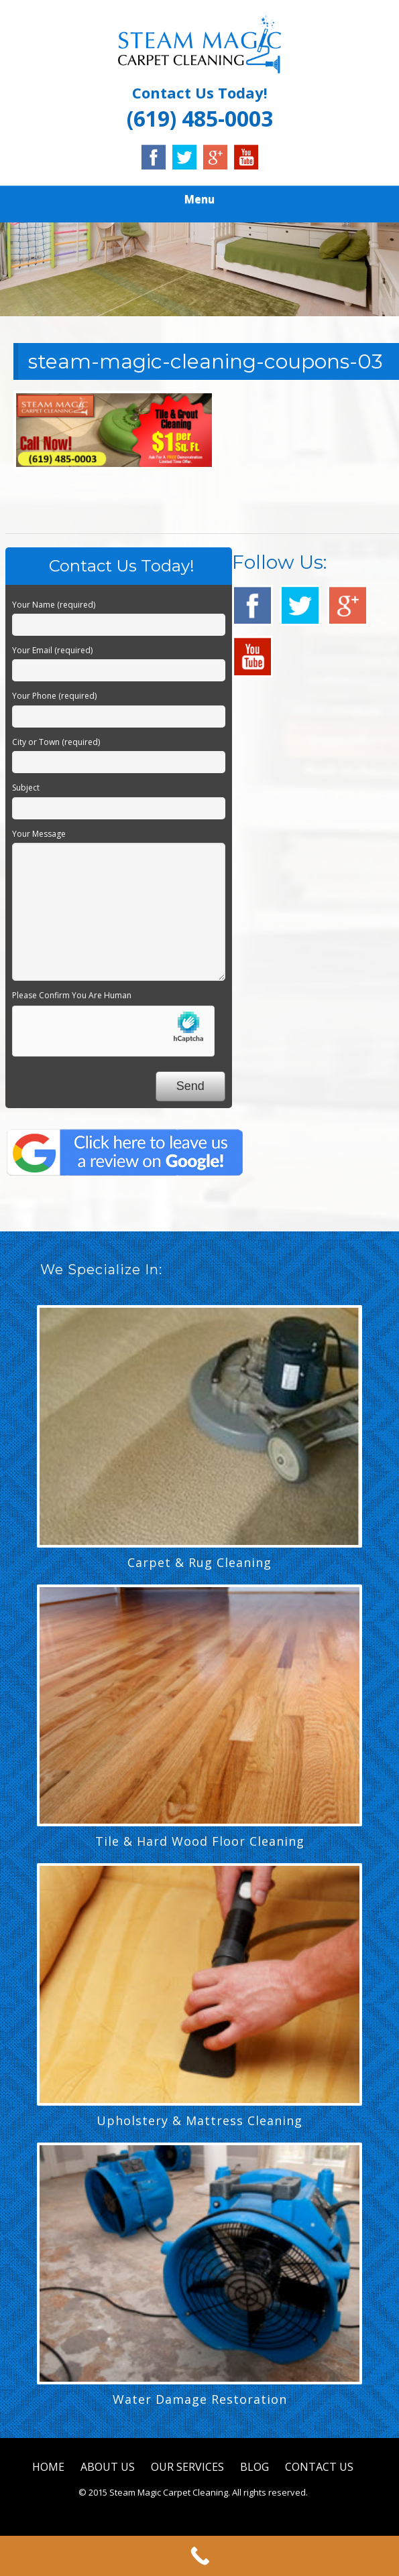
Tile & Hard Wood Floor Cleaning (199, 1841)
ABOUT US (107, 2466)
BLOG (254, 2466)
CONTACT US (319, 2466)
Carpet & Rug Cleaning (199, 1562)
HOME (48, 2466)
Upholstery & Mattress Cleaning (199, 2120)
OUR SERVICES (187, 2466)
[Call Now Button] (199, 2556)
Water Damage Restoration (200, 2399)
